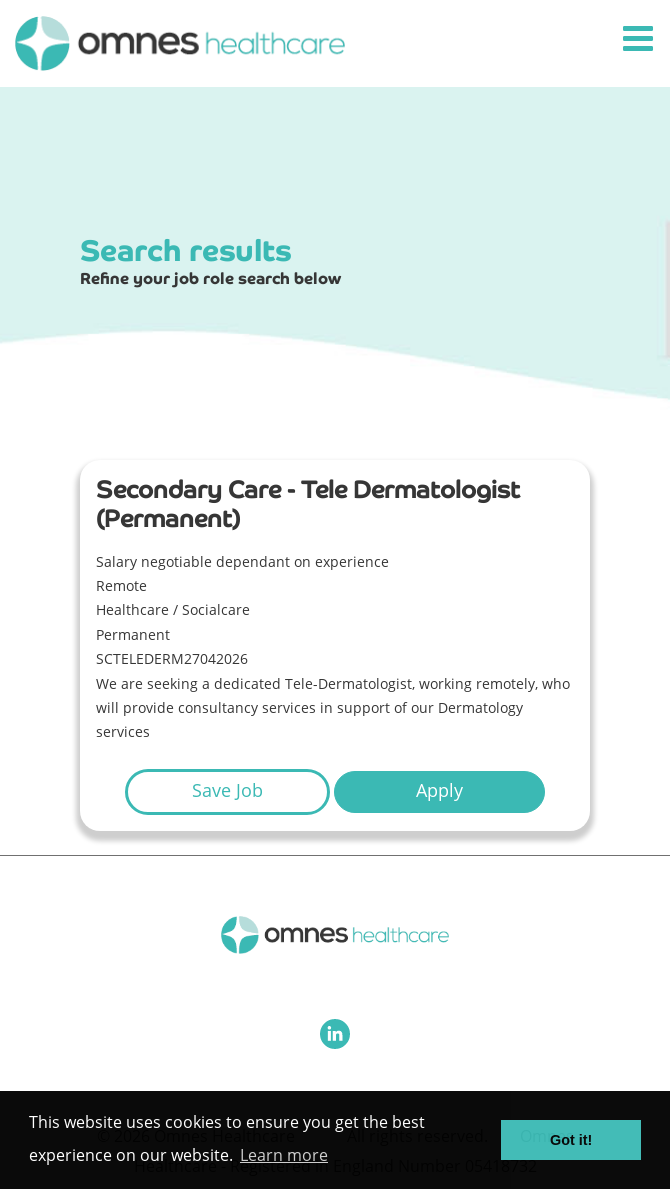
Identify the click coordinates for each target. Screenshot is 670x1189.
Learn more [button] (284, 1155)
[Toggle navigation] (640, 39)
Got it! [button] (571, 1140)
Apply (439, 790)
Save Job (227, 790)
